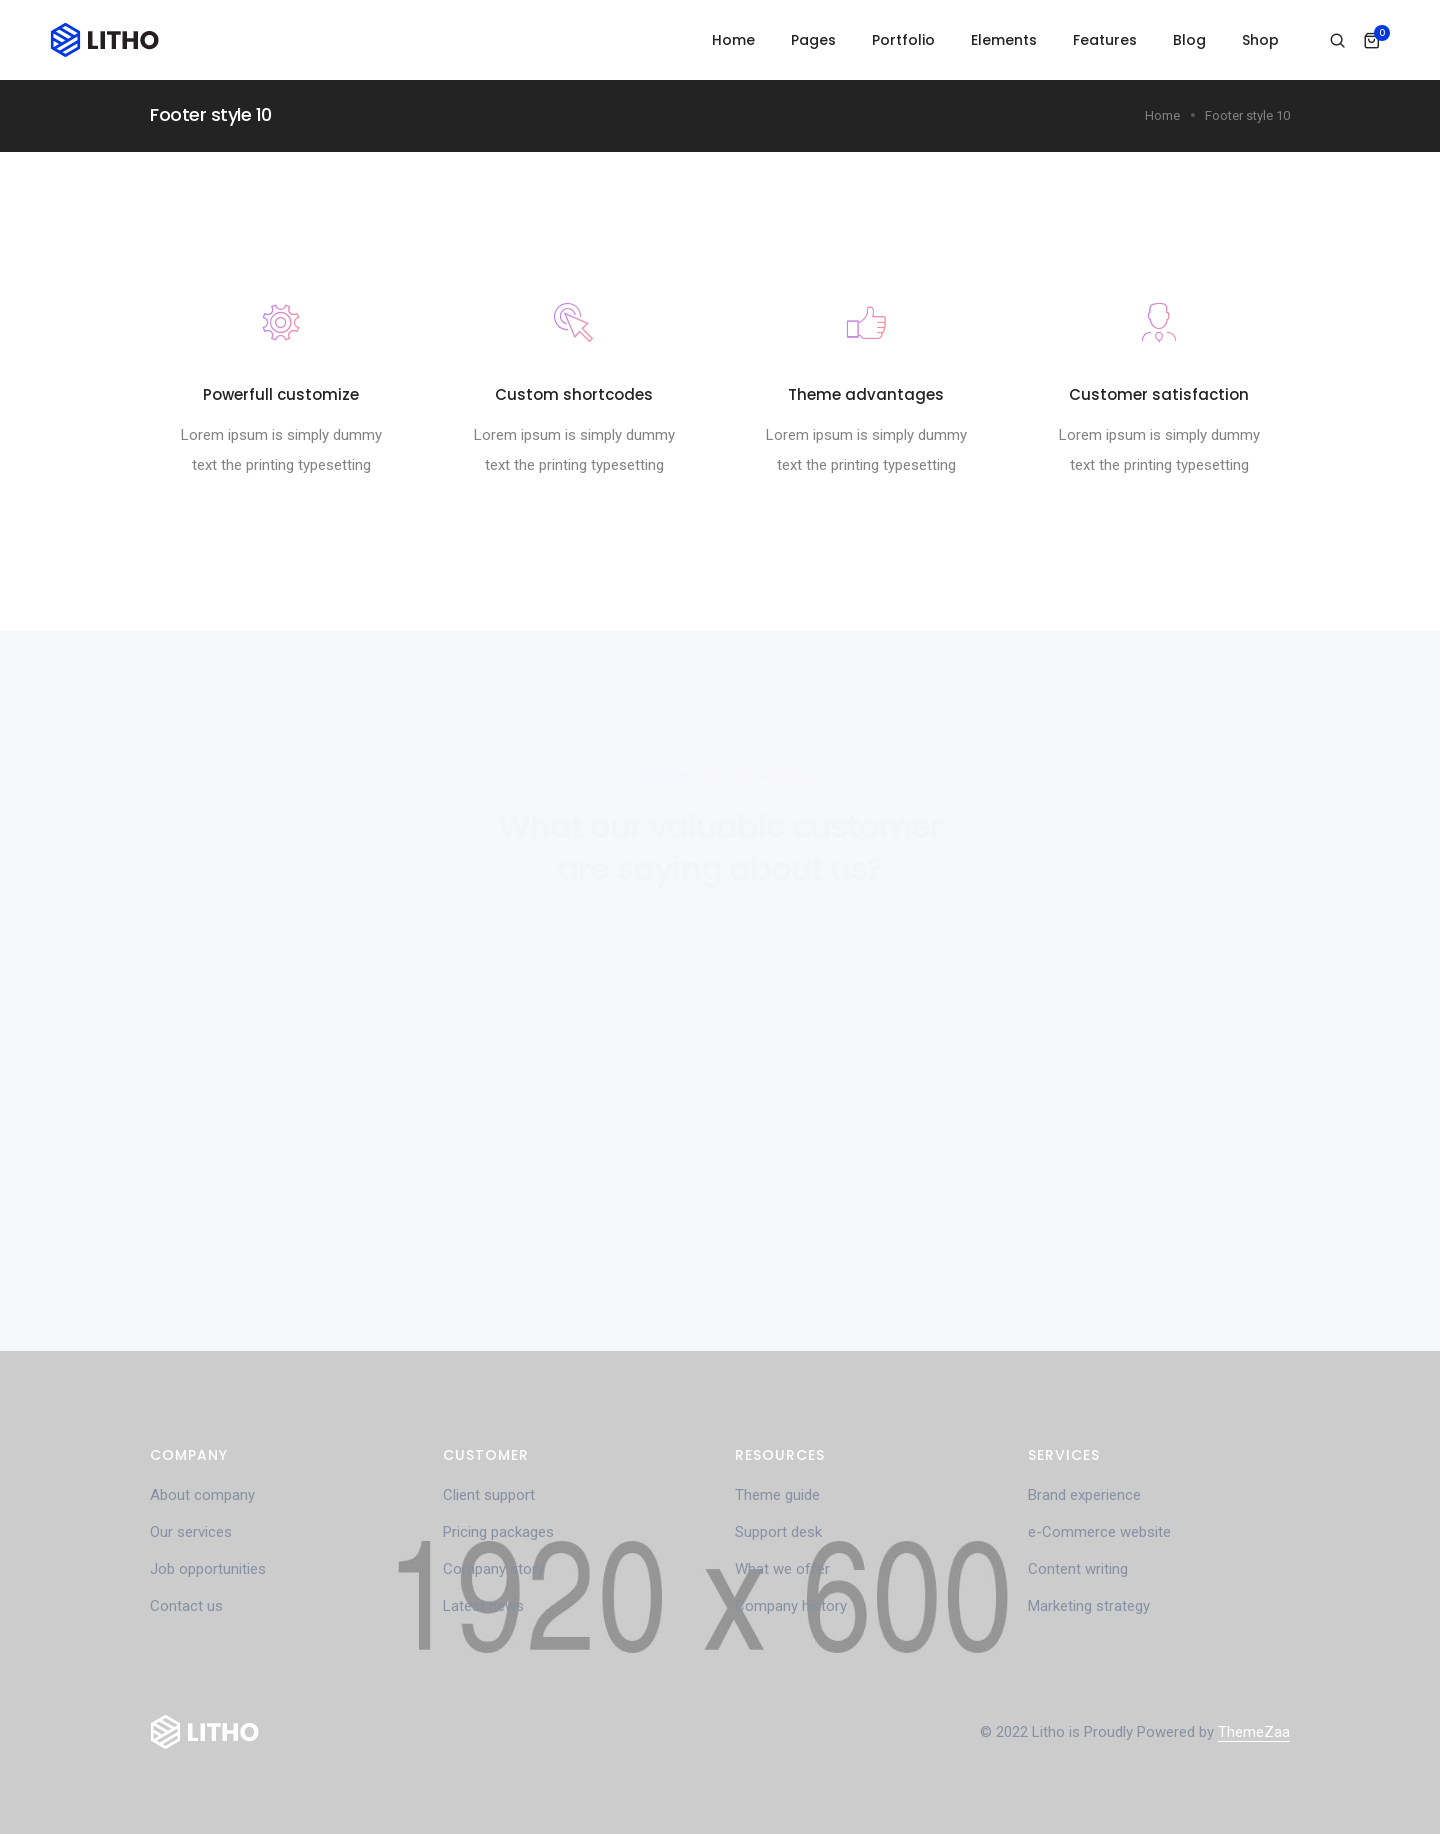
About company (202, 1495)
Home (733, 40)
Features (1105, 40)
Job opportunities (208, 1569)
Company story (493, 1569)
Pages (813, 40)
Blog (1189, 40)
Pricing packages (498, 1532)
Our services (191, 1532)
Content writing (1078, 1569)
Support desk (778, 1532)
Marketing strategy (1089, 1606)
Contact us (186, 1606)
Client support (489, 1495)
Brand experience (1084, 1495)
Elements (1004, 40)
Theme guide (777, 1495)
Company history (791, 1606)
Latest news (483, 1606)
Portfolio (903, 40)
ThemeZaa (1254, 1732)
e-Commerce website (1099, 1532)
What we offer (782, 1569)
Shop (1260, 40)
